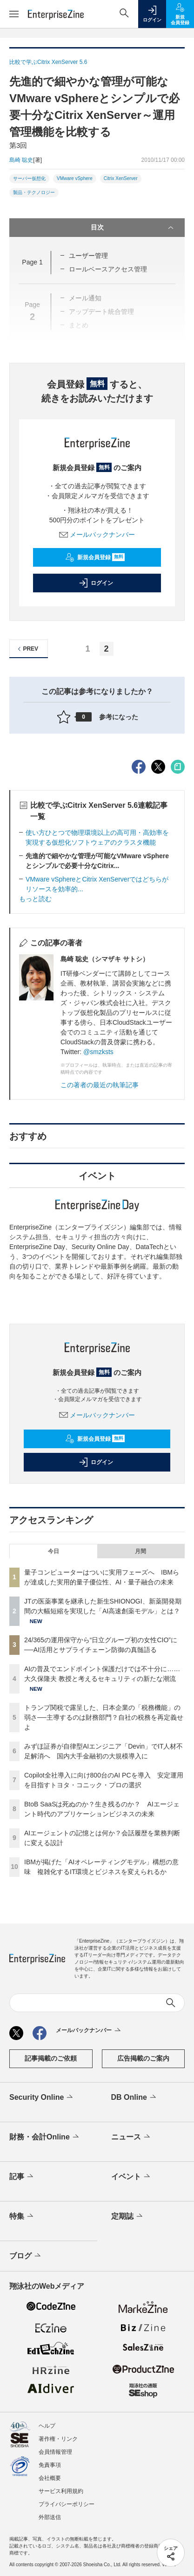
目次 (133, 227)
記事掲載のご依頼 (51, 2058)
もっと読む (35, 899)
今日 (53, 1551)
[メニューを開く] (14, 14)
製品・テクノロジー (34, 192)
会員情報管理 (55, 2452)
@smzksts (98, 1051)
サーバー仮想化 (29, 178)
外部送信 (50, 2517)
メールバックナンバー (97, 534)
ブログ (25, 2256)
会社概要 (50, 2478)
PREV (26, 649)
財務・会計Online (44, 2137)
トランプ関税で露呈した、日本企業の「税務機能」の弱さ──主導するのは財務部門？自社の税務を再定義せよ (103, 1717)
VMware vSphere (75, 178)
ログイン (96, 583)
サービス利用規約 (61, 2491)
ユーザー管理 (88, 255)
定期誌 (127, 2216)
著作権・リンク (58, 2439)
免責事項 (50, 2465)
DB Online (134, 2097)
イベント (131, 2176)
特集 (22, 2216)
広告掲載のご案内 (143, 2058)
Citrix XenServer (121, 178)
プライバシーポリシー (66, 2504)
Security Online (41, 2097)
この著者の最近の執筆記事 (99, 1085)
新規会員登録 (95, 557)
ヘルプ (47, 2426)
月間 (140, 1551)
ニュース (131, 2137)
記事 (22, 2176)
